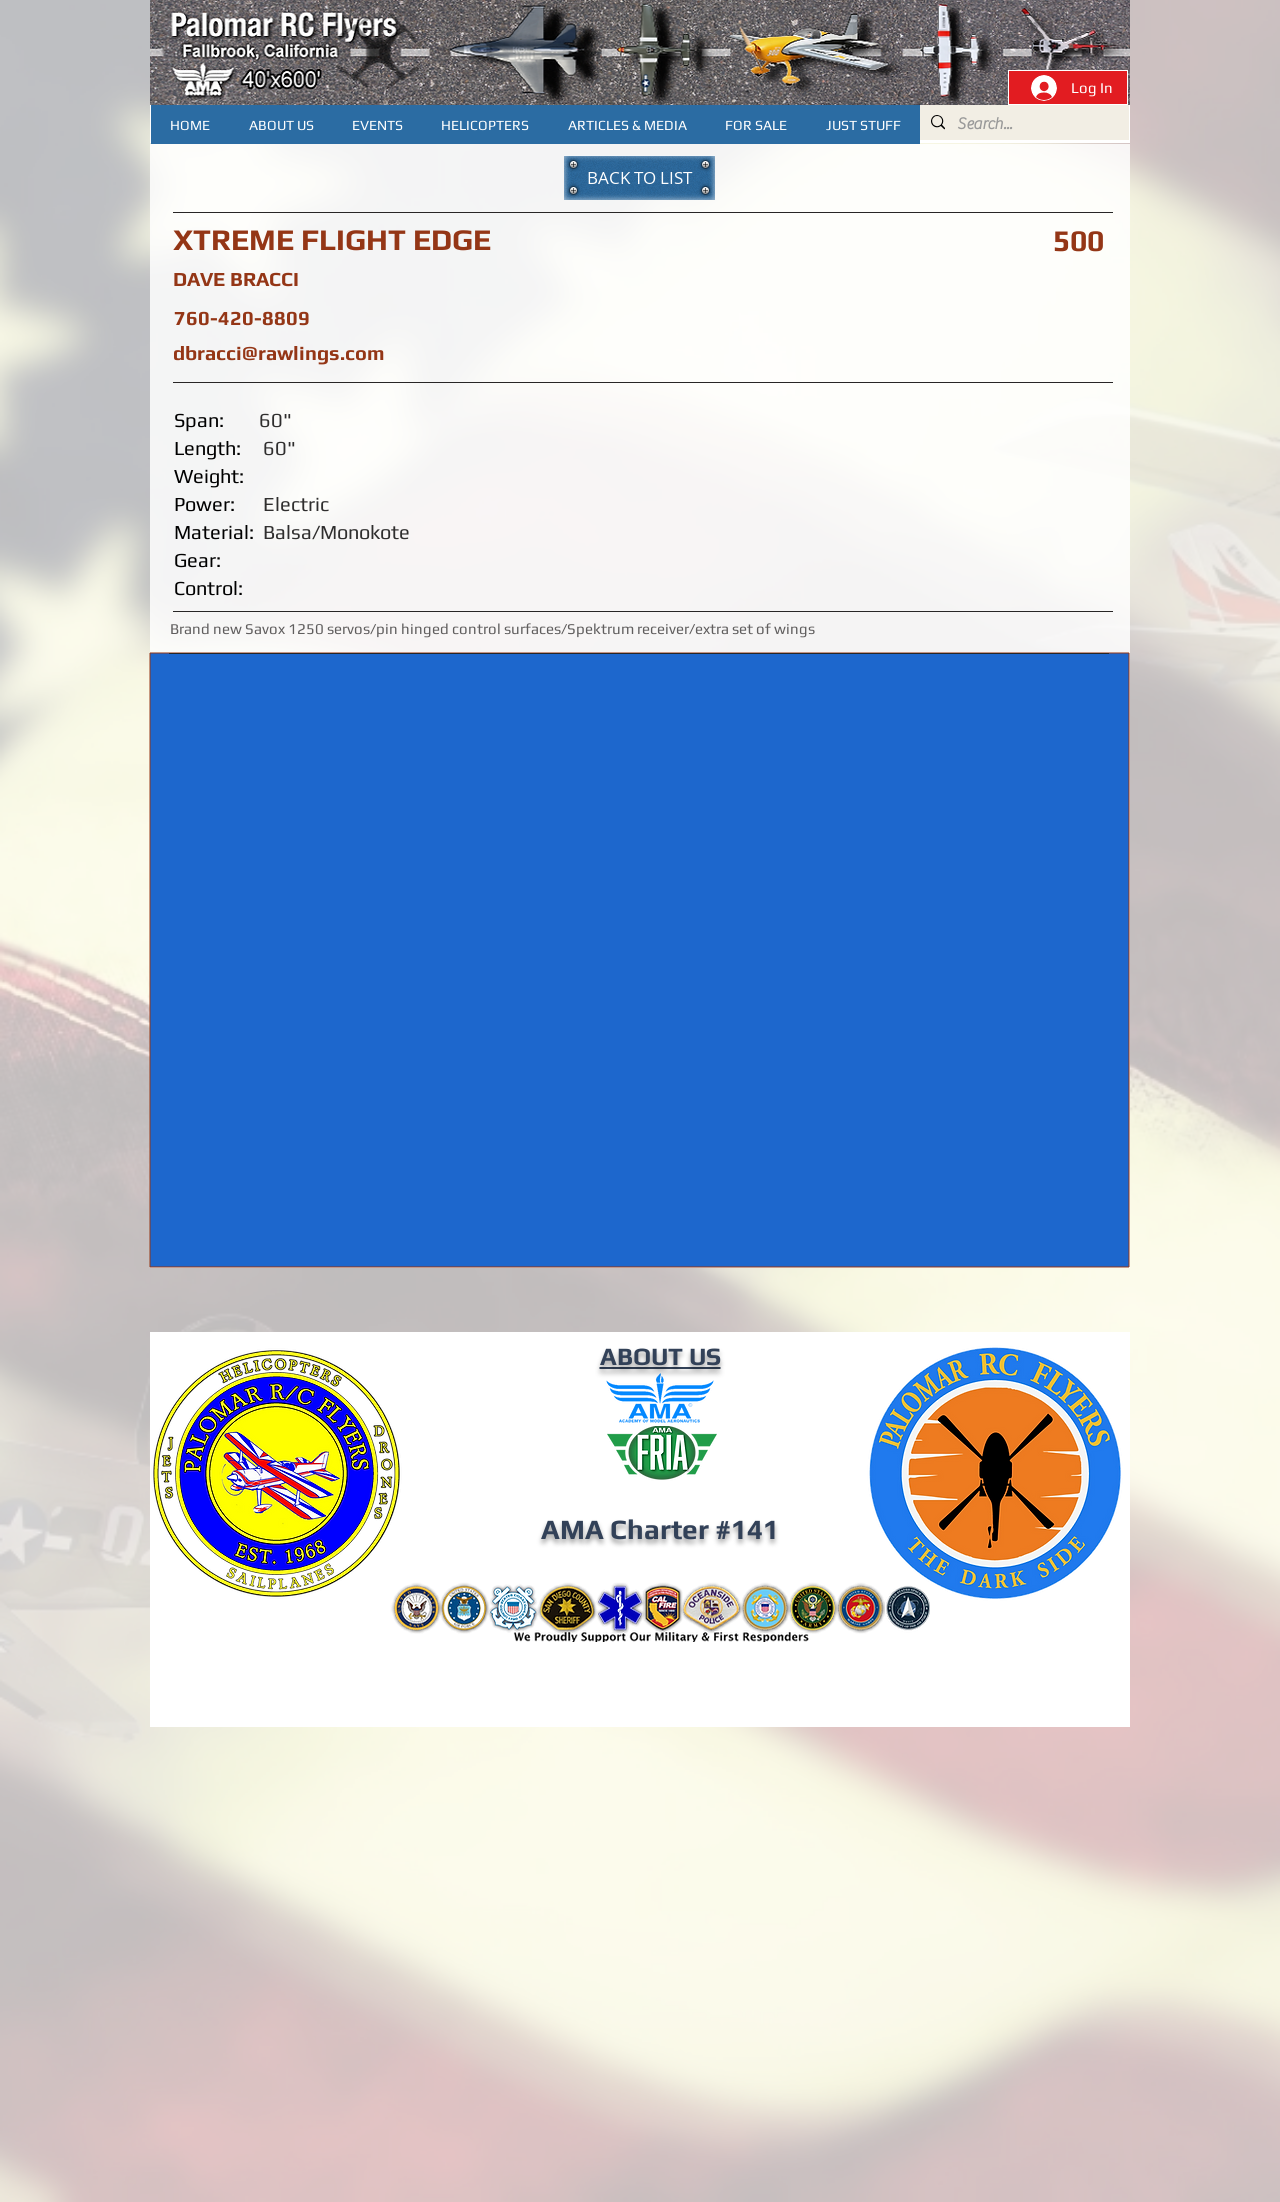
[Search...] (1022, 124)
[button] (627, 124)
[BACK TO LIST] (639, 177)
